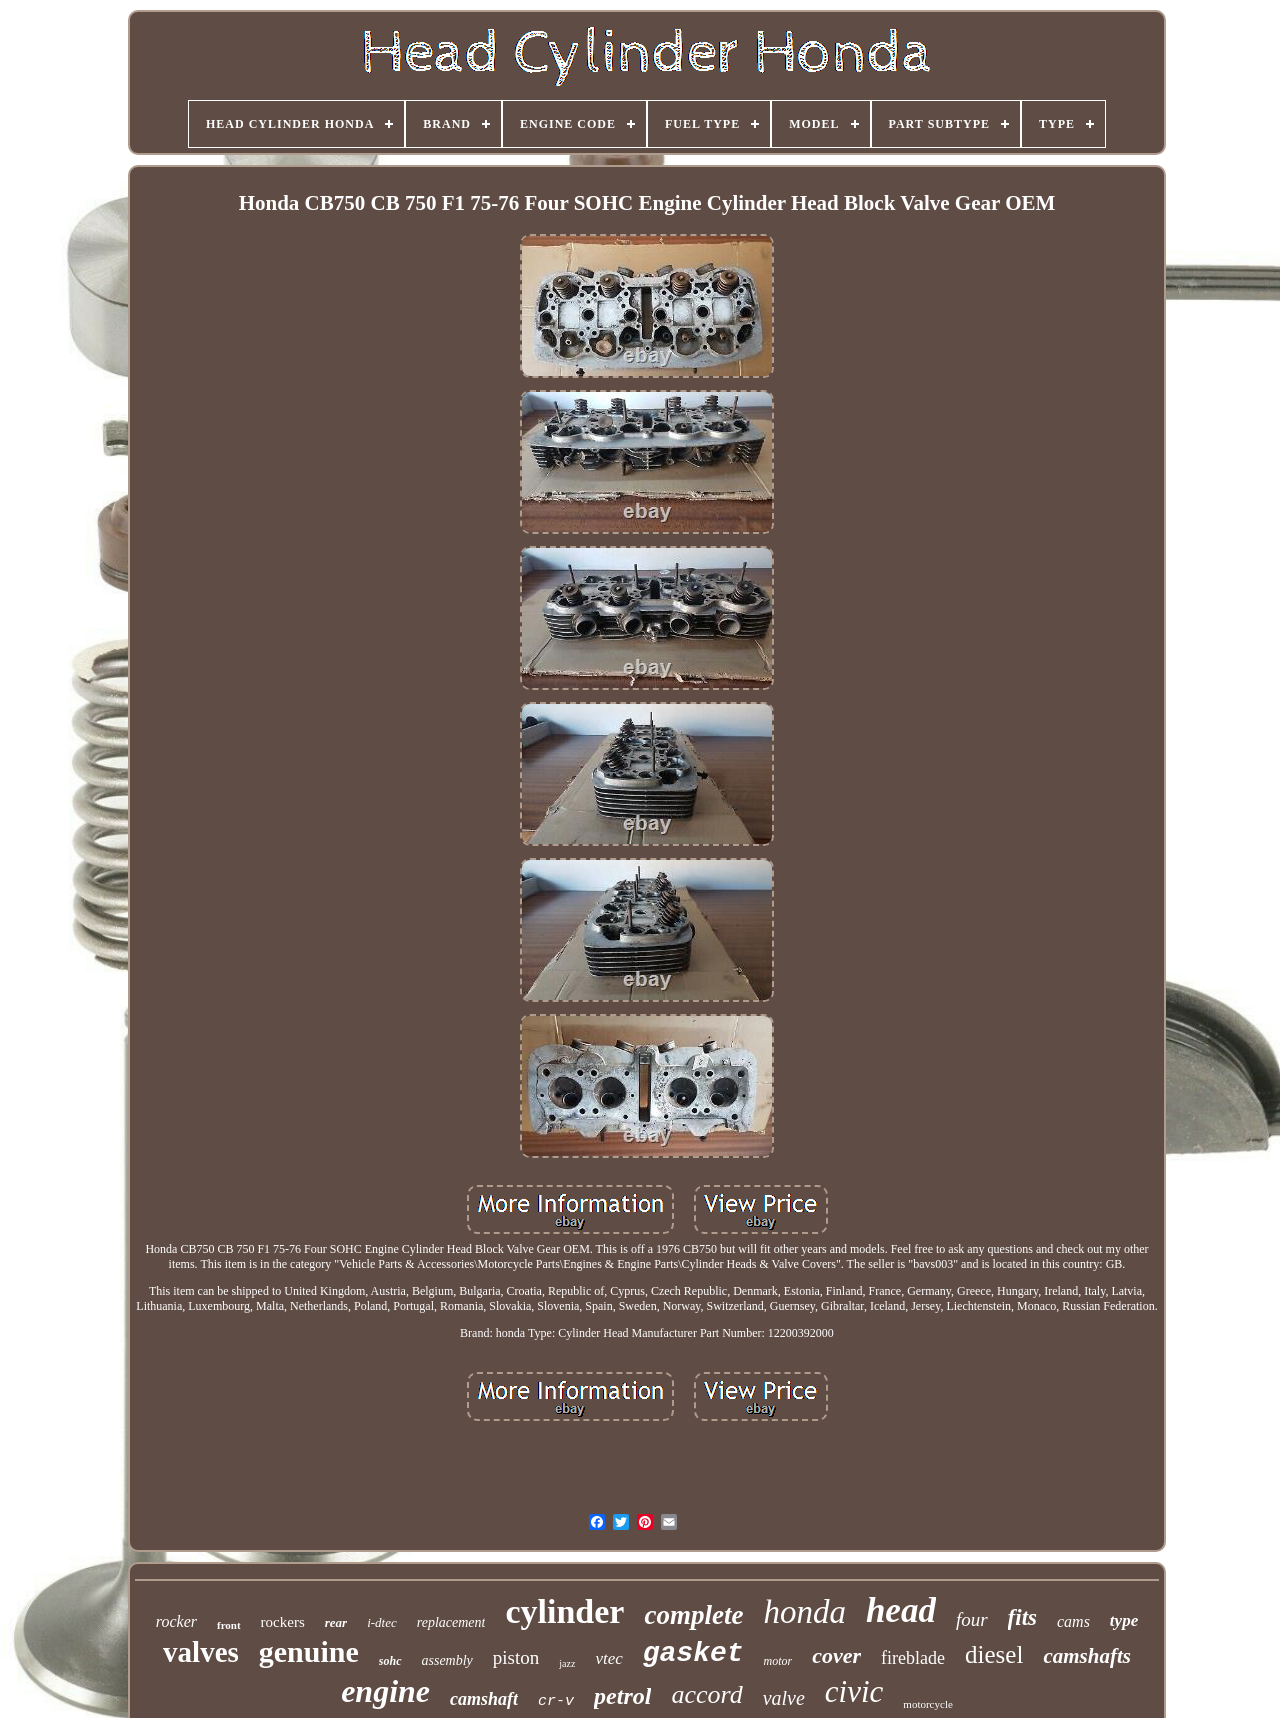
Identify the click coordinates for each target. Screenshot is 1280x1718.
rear (336, 1622)
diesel (994, 1654)
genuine (309, 1651)
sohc (390, 1661)
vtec (608, 1658)
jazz (567, 1663)
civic (854, 1691)
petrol (622, 1696)
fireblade (913, 1658)
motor (778, 1661)
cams (1073, 1621)
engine (385, 1691)
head (901, 1610)
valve (784, 1698)
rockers (283, 1622)
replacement (451, 1622)
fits (1022, 1617)
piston (516, 1657)
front (229, 1625)
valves (201, 1652)
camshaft (484, 1699)
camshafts (1087, 1656)
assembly (447, 1660)
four (972, 1619)
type (1124, 1620)
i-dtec (382, 1622)
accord (706, 1694)
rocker (176, 1621)
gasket (693, 1653)
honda (804, 1612)
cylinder (564, 1611)
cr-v (556, 1701)
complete (693, 1615)
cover (836, 1655)
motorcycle (927, 1704)
